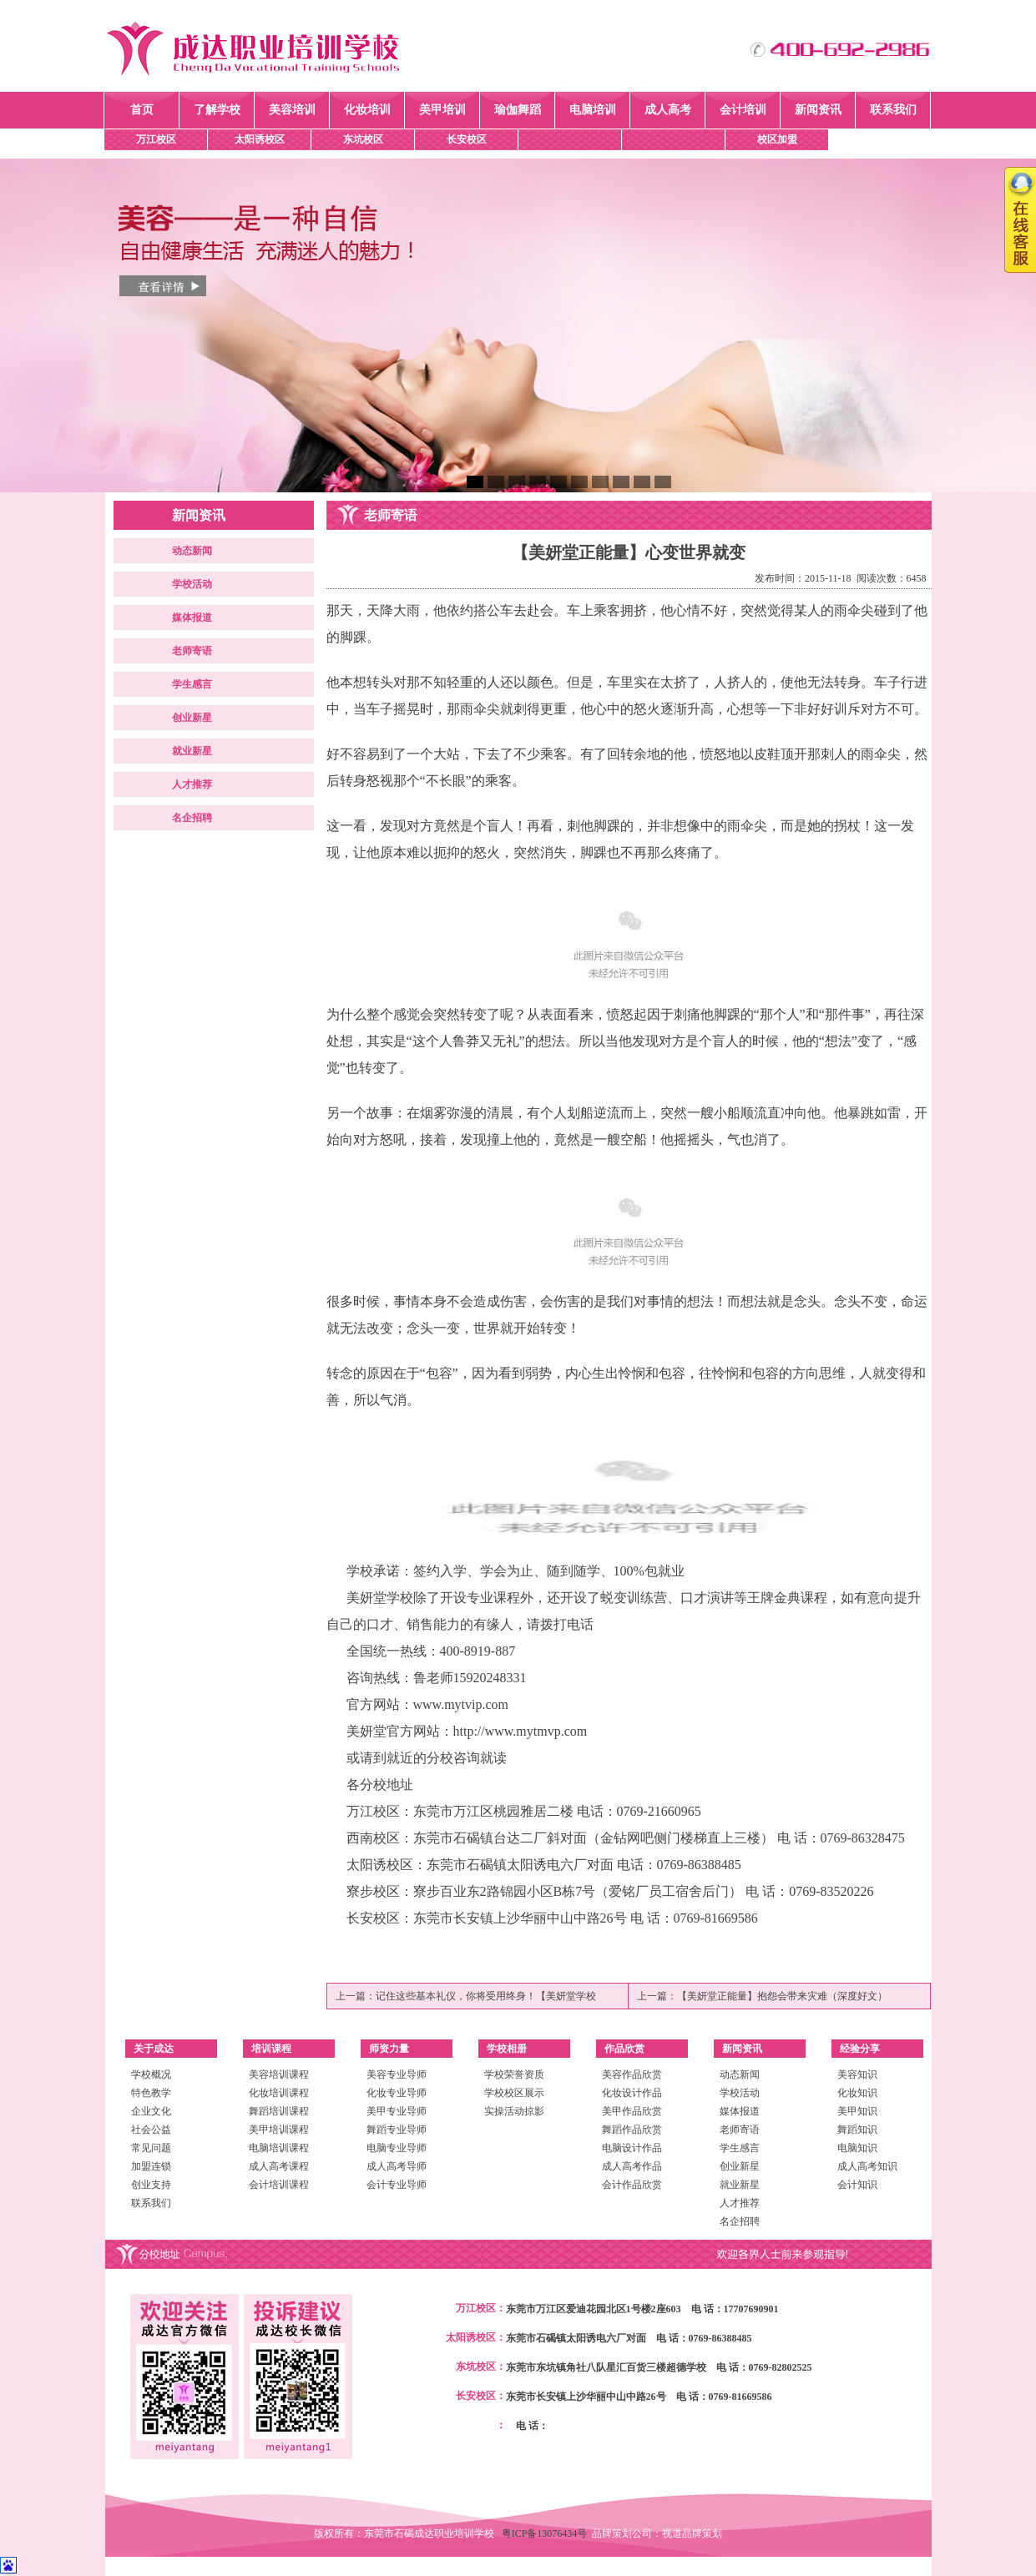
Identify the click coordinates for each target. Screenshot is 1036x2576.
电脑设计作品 (632, 2148)
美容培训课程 (279, 2074)
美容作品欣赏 (632, 2074)
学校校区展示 (514, 2093)
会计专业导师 (396, 2184)
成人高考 (667, 109)
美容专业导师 (396, 2074)
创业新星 (192, 717)
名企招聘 (192, 818)
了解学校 (217, 109)
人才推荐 (192, 784)
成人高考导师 (396, 2166)
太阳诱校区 (260, 139)
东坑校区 (363, 139)
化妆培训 (367, 109)
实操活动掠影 (514, 2111)
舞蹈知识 (857, 2129)
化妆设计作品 (632, 2093)
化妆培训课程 (279, 2093)
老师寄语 (192, 651)
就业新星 (192, 751)
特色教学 (151, 2093)
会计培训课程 (279, 2184)
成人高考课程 (279, 2166)
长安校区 (467, 139)
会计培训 (743, 109)
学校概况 (151, 2074)
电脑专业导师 (396, 2148)
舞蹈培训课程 (279, 2111)
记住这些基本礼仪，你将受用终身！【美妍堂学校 (486, 1996)
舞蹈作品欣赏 (632, 2129)
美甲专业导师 (396, 2111)
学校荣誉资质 (514, 2074)
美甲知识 (857, 2111)
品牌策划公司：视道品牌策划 (657, 2533)
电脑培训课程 (279, 2148)
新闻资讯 (818, 109)
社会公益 (151, 2129)
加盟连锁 (151, 2166)
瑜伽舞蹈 (517, 109)
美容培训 (292, 109)
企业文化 (151, 2111)
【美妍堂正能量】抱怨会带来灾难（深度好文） (782, 1996)
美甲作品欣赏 (632, 2111)
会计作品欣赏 (632, 2184)
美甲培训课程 (279, 2129)
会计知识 (857, 2184)
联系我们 (893, 109)
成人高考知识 (867, 2166)
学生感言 (192, 684)
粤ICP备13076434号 (547, 2533)
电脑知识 (857, 2148)
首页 (142, 109)
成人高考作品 (632, 2166)
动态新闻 (192, 551)
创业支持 (151, 2184)
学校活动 (192, 584)
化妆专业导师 (396, 2093)
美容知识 (857, 2074)
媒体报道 (192, 617)
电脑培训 (592, 109)
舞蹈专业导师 (396, 2129)
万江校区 (156, 139)
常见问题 (151, 2148)
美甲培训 (442, 109)
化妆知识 (857, 2093)
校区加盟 (777, 139)
